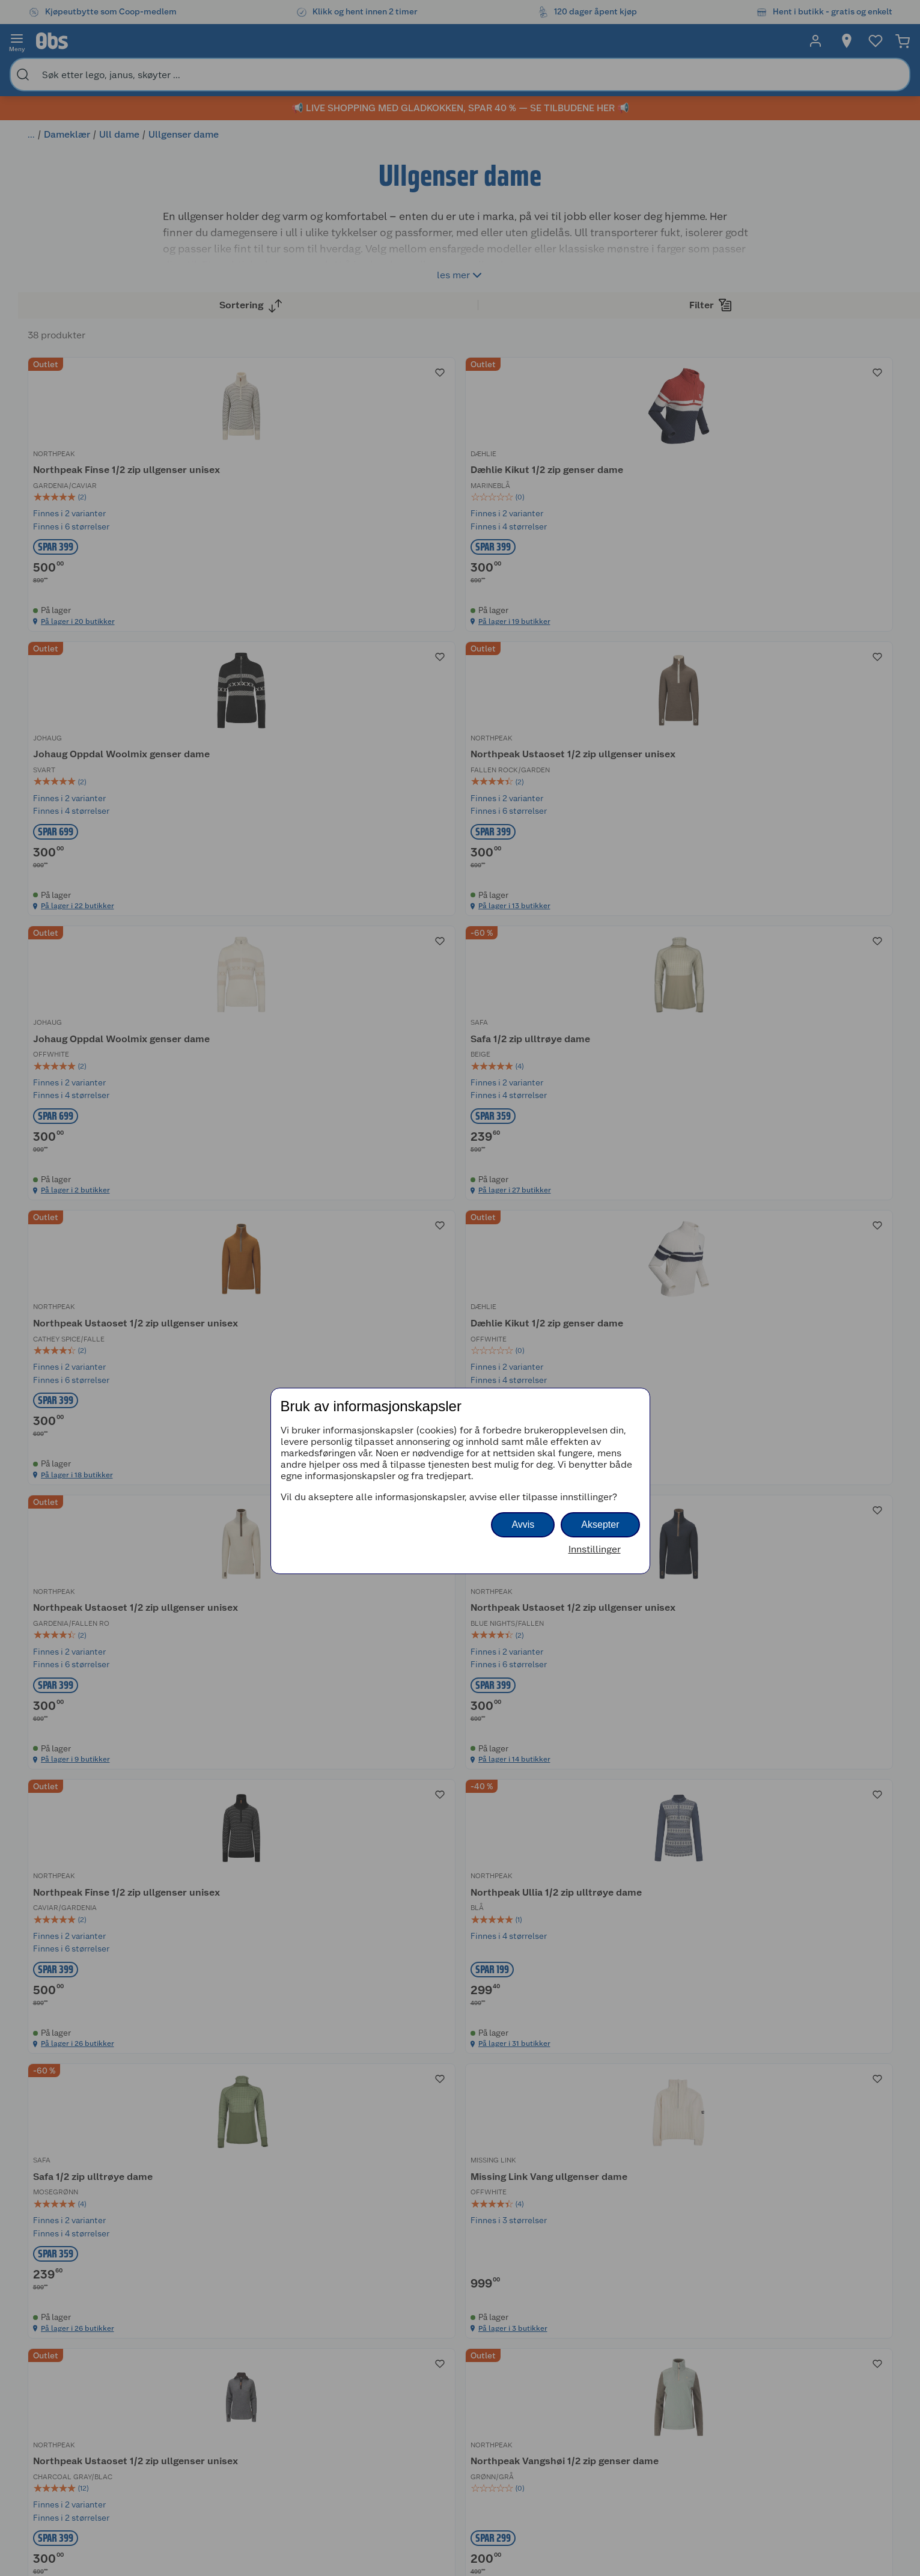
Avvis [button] (522, 1524)
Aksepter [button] (600, 1524)
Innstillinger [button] (594, 1549)
